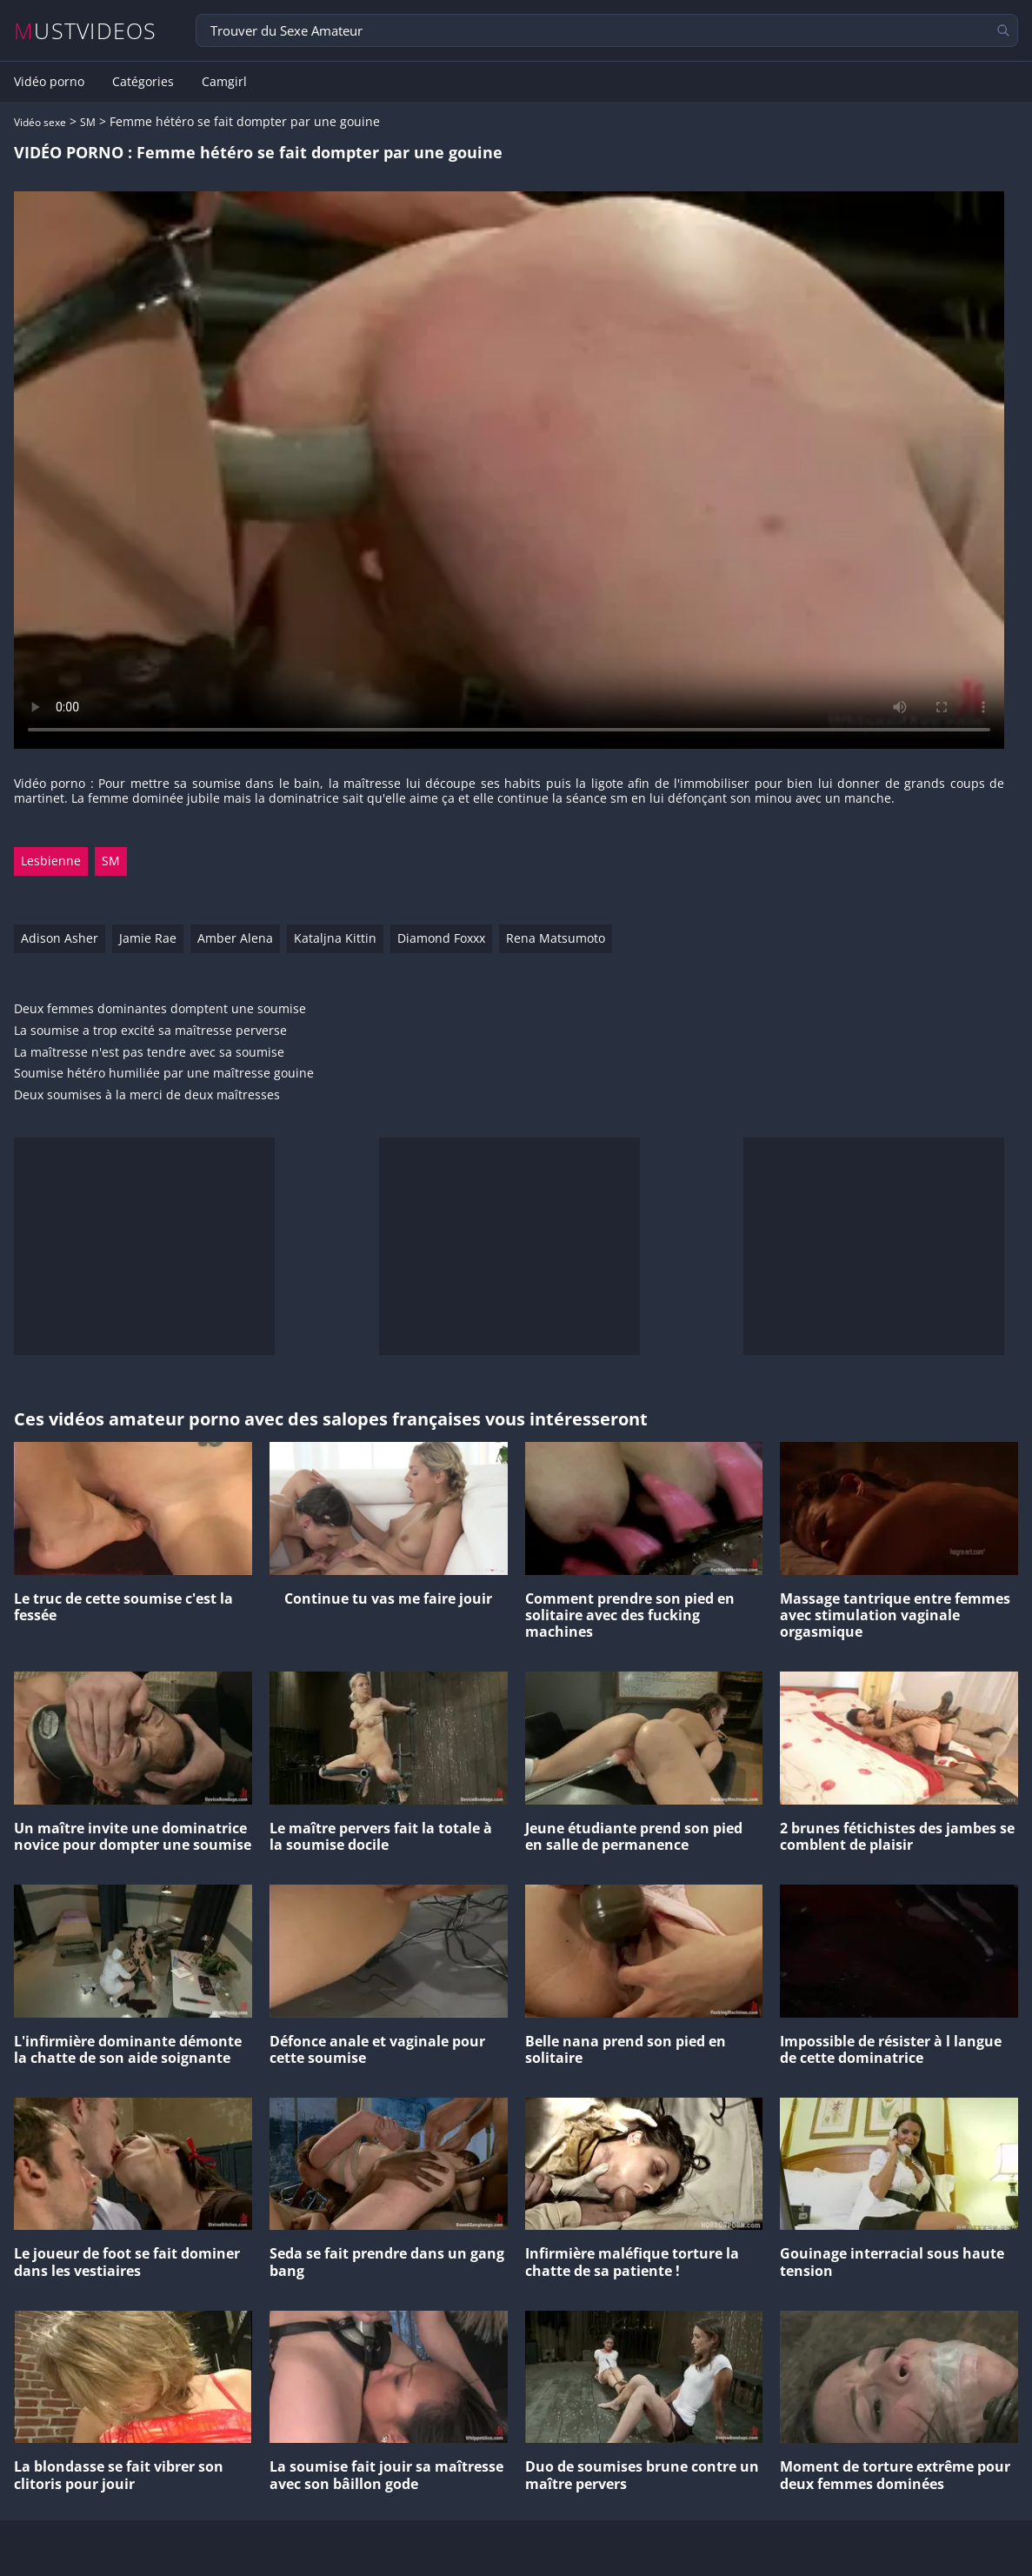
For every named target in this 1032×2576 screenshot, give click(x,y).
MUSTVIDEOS (85, 31)
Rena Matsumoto (555, 938)
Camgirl (224, 82)
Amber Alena (235, 938)
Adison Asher (59, 938)
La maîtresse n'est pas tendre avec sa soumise (149, 1052)
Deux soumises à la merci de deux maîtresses (147, 1095)
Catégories (143, 82)
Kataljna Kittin (335, 938)
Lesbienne (51, 860)
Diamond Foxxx (441, 938)
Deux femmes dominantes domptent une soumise (160, 1009)
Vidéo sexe (40, 122)
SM (88, 122)
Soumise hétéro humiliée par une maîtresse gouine (164, 1073)
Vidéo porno (49, 82)
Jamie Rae (147, 938)
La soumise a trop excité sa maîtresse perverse (150, 1031)
